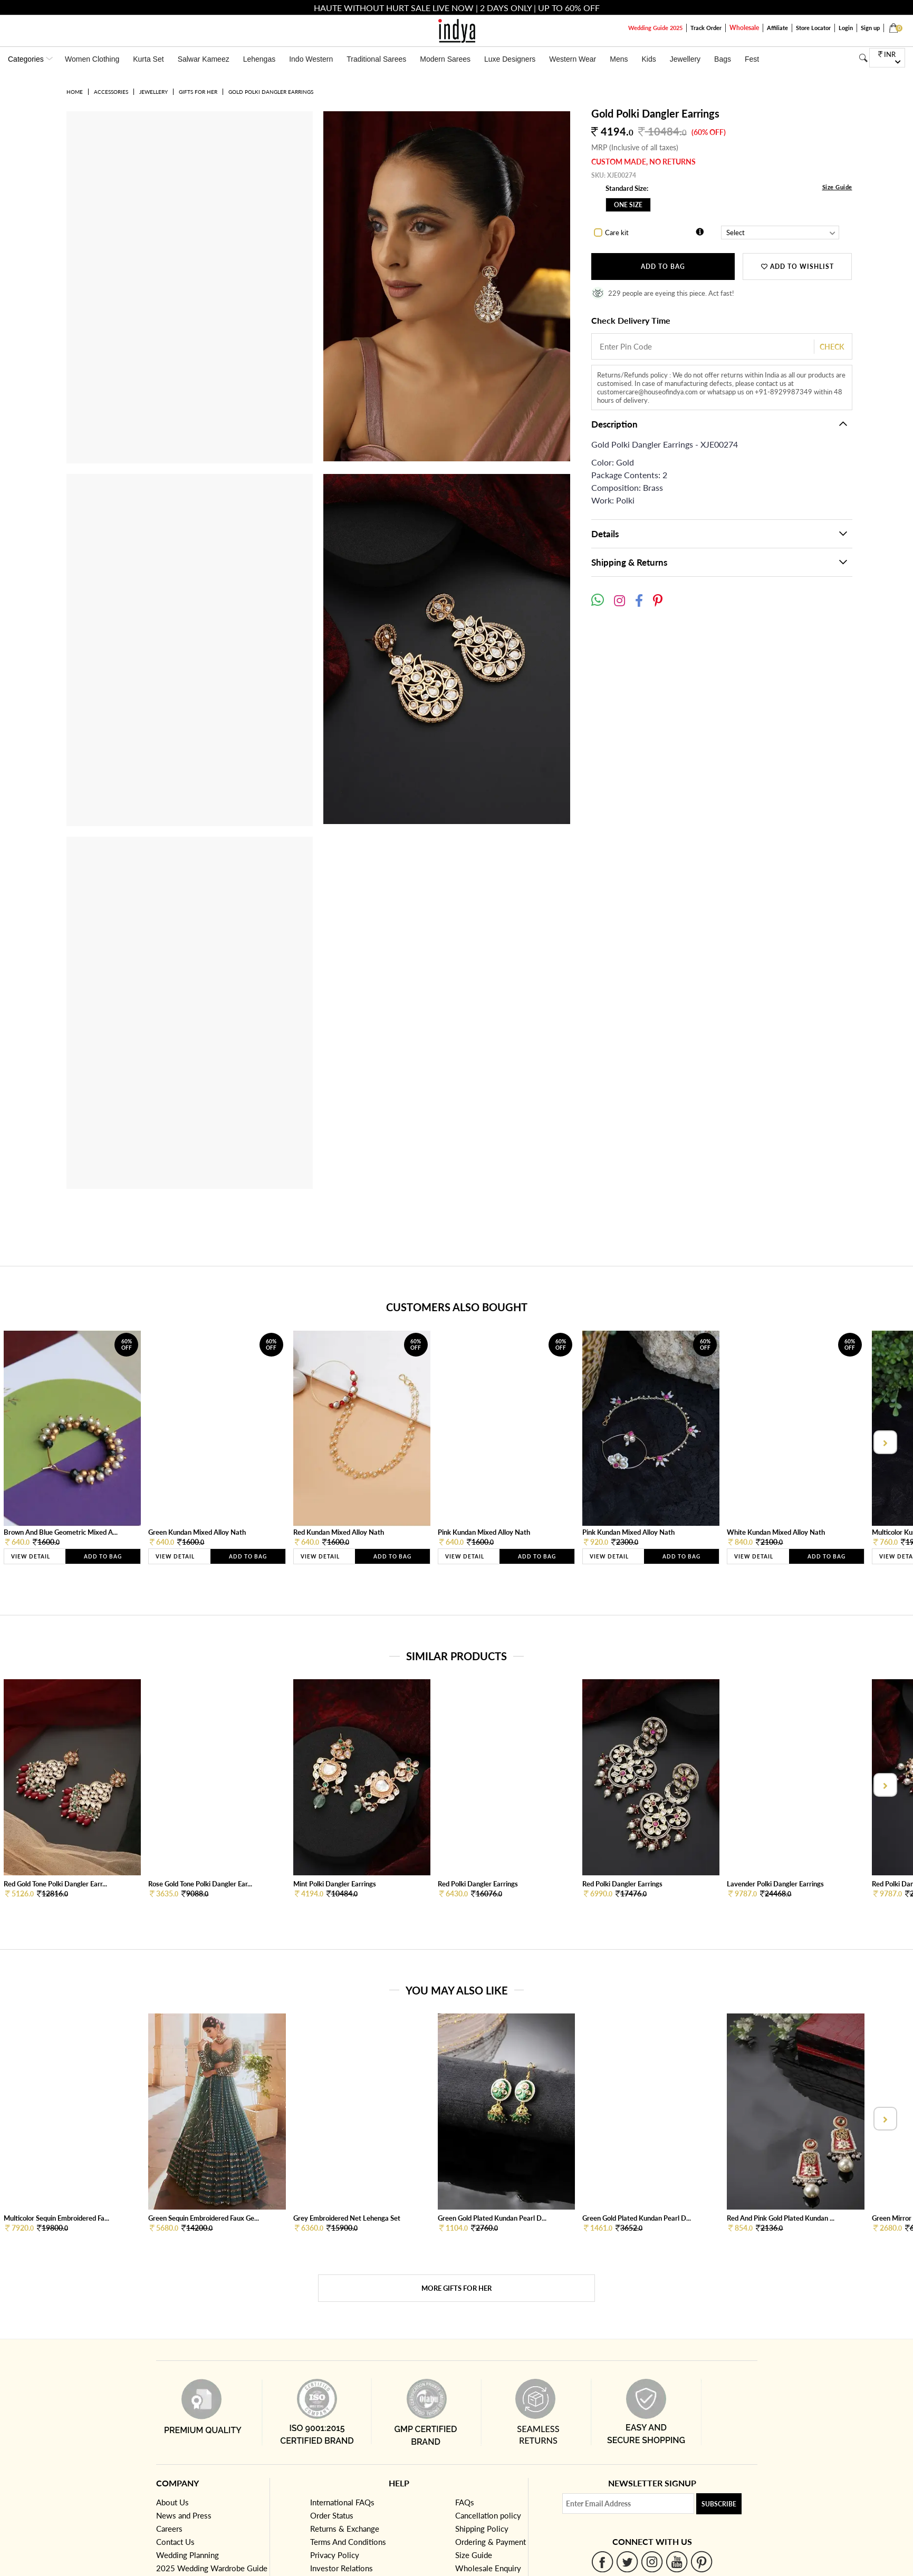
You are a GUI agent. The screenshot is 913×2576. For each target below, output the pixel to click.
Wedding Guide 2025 (655, 27)
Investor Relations (341, 2568)
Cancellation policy (488, 2515)
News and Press (184, 2515)
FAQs (464, 2502)
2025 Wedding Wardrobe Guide (211, 2568)
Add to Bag (663, 266)
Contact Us (175, 2541)
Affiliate (777, 27)
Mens (619, 59)
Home (74, 92)
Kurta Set (148, 59)
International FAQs (342, 2502)
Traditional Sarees (376, 59)
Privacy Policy (334, 2555)
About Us (172, 2502)
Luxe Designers (509, 59)
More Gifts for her (456, 2288)
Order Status (331, 2515)
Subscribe (718, 2504)
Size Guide (837, 186)
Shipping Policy (481, 2528)
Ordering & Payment (490, 2541)
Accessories (111, 92)
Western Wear (572, 59)
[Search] (863, 58)
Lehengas (259, 59)
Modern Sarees (445, 59)
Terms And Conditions (348, 2541)
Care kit (617, 232)
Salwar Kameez (203, 59)
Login (846, 27)
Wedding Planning (187, 2555)
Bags (722, 59)
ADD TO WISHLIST (797, 266)
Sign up (870, 27)
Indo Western (311, 59)
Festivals (759, 59)
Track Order (706, 27)
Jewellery (685, 59)
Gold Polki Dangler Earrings (270, 92)
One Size (628, 205)
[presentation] (884, 1442)
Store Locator (813, 27)
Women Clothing (92, 59)
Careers (169, 2528)
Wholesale (744, 28)
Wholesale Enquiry (488, 2568)
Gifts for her (198, 92)
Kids (649, 59)
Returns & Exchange (344, 2528)
